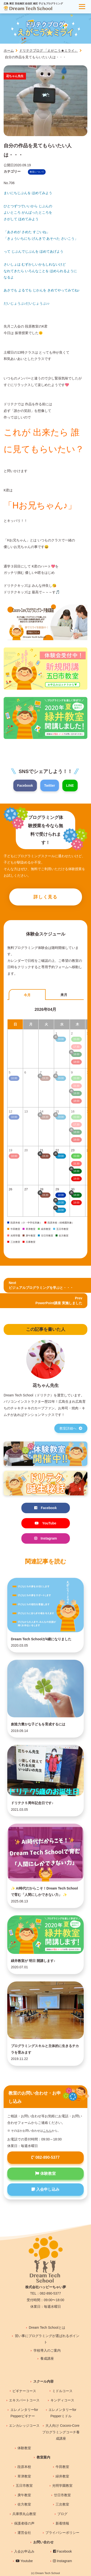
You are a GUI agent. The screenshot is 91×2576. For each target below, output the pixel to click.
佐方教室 (24, 2504)
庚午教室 (24, 2495)
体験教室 (45, 2173)
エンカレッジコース (24, 2425)
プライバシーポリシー (62, 2533)
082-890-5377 (45, 2157)
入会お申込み (24, 2551)
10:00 (61, 1195)
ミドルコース (62, 2391)
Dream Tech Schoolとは (47, 2327)
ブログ (62, 2514)
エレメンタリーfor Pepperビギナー (24, 2413)
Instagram (45, 1538)
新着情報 (62, 2523)
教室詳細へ (70, 1428)
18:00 (76, 1178)
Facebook (25, 785)
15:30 (76, 1163)
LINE (70, 785)
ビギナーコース (24, 2391)
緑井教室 (62, 2476)
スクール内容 (43, 2381)
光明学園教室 (62, 2485)
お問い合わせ (43, 2542)
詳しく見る (45, 897)
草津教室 (24, 2476)
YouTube (45, 1523)
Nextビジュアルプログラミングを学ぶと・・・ (41, 1285)
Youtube (24, 2561)
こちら (47, 2130)
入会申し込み (45, 2189)
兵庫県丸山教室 (24, 2514)
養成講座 (47, 2358)
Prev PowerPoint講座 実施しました (58, 1300)
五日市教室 (24, 2485)
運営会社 (24, 2533)
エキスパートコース (24, 2400)
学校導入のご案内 (47, 2350)
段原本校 (24, 2467)
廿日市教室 (62, 2495)
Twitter (49, 785)
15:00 (76, 1156)
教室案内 (43, 2457)
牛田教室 (62, 2467)
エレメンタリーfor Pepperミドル (62, 2413)
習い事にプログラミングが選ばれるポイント (47, 2339)
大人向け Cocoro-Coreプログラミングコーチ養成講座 (61, 2432)
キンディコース (62, 2400)
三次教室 (62, 2504)
